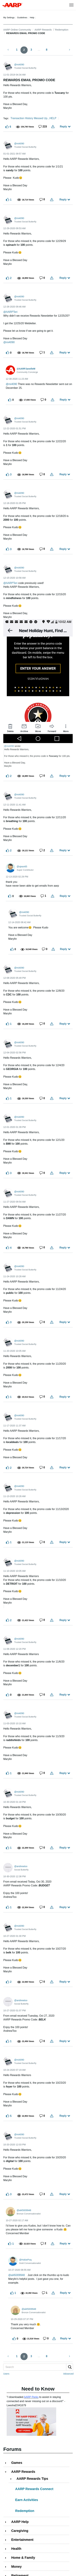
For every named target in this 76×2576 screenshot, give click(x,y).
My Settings (9, 17)
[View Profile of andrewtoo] (20, 1866)
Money (16, 2566)
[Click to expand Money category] (7, 2567)
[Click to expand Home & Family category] (7, 2558)
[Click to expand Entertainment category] (7, 2540)
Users (6, 2373)
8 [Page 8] (46, 49)
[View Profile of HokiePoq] (25, 2259)
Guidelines (22, 17)
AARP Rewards (23, 2471)
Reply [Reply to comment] (63, 199)
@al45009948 (16, 2275)
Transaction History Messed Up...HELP (33, 118)
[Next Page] (69, 49)
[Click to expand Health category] (7, 2549)
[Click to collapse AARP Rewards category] (7, 2472)
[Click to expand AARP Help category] (7, 2522)
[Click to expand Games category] (7, 2463)
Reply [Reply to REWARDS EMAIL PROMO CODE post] (63, 126)
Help (32, 17)
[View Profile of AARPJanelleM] (26, 368)
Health (16, 2548)
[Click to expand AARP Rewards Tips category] (12, 2479)
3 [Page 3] (31, 49)
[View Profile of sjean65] (22, 866)
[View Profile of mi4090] (19, 64)
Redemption (61, 29)
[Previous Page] (8, 49)
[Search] (38, 2367)
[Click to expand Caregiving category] (7, 2531)
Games (16, 2462)
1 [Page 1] (17, 49)
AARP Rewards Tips (32, 2478)
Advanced (68, 2373)
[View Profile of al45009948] (24, 2210)
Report (53, 126)
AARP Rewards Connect (34, 2489)
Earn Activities (26, 2500)
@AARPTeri (10, 311)
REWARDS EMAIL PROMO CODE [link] (25, 33)
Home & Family (23, 2557)
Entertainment (22, 2539)
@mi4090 (9, 342)
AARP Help (20, 2522)
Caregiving (19, 2531)
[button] (71, 5)
